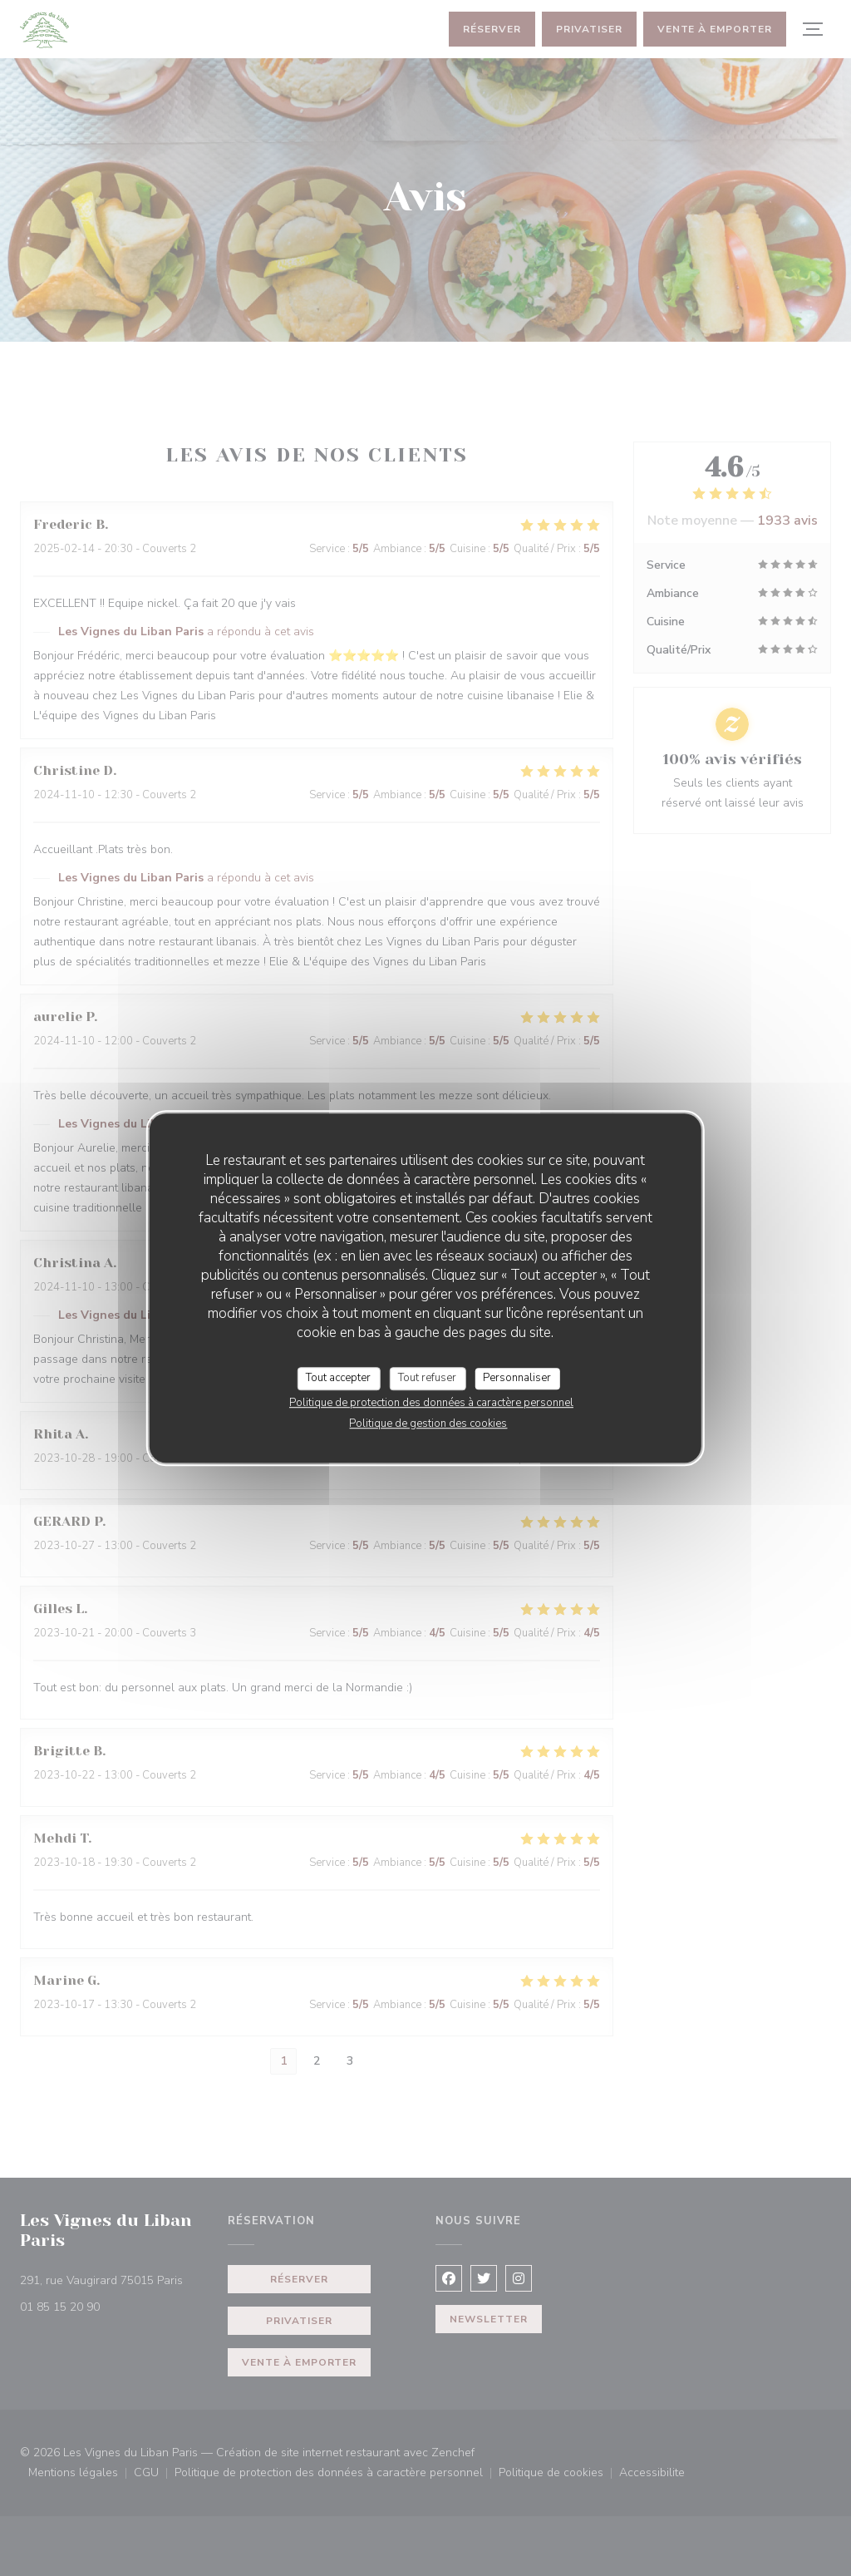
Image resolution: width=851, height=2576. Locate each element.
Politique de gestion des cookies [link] (428, 1423)
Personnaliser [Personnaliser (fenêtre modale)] (517, 1377)
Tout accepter (338, 1377)
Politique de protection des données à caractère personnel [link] (431, 1402)
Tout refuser (427, 1377)
